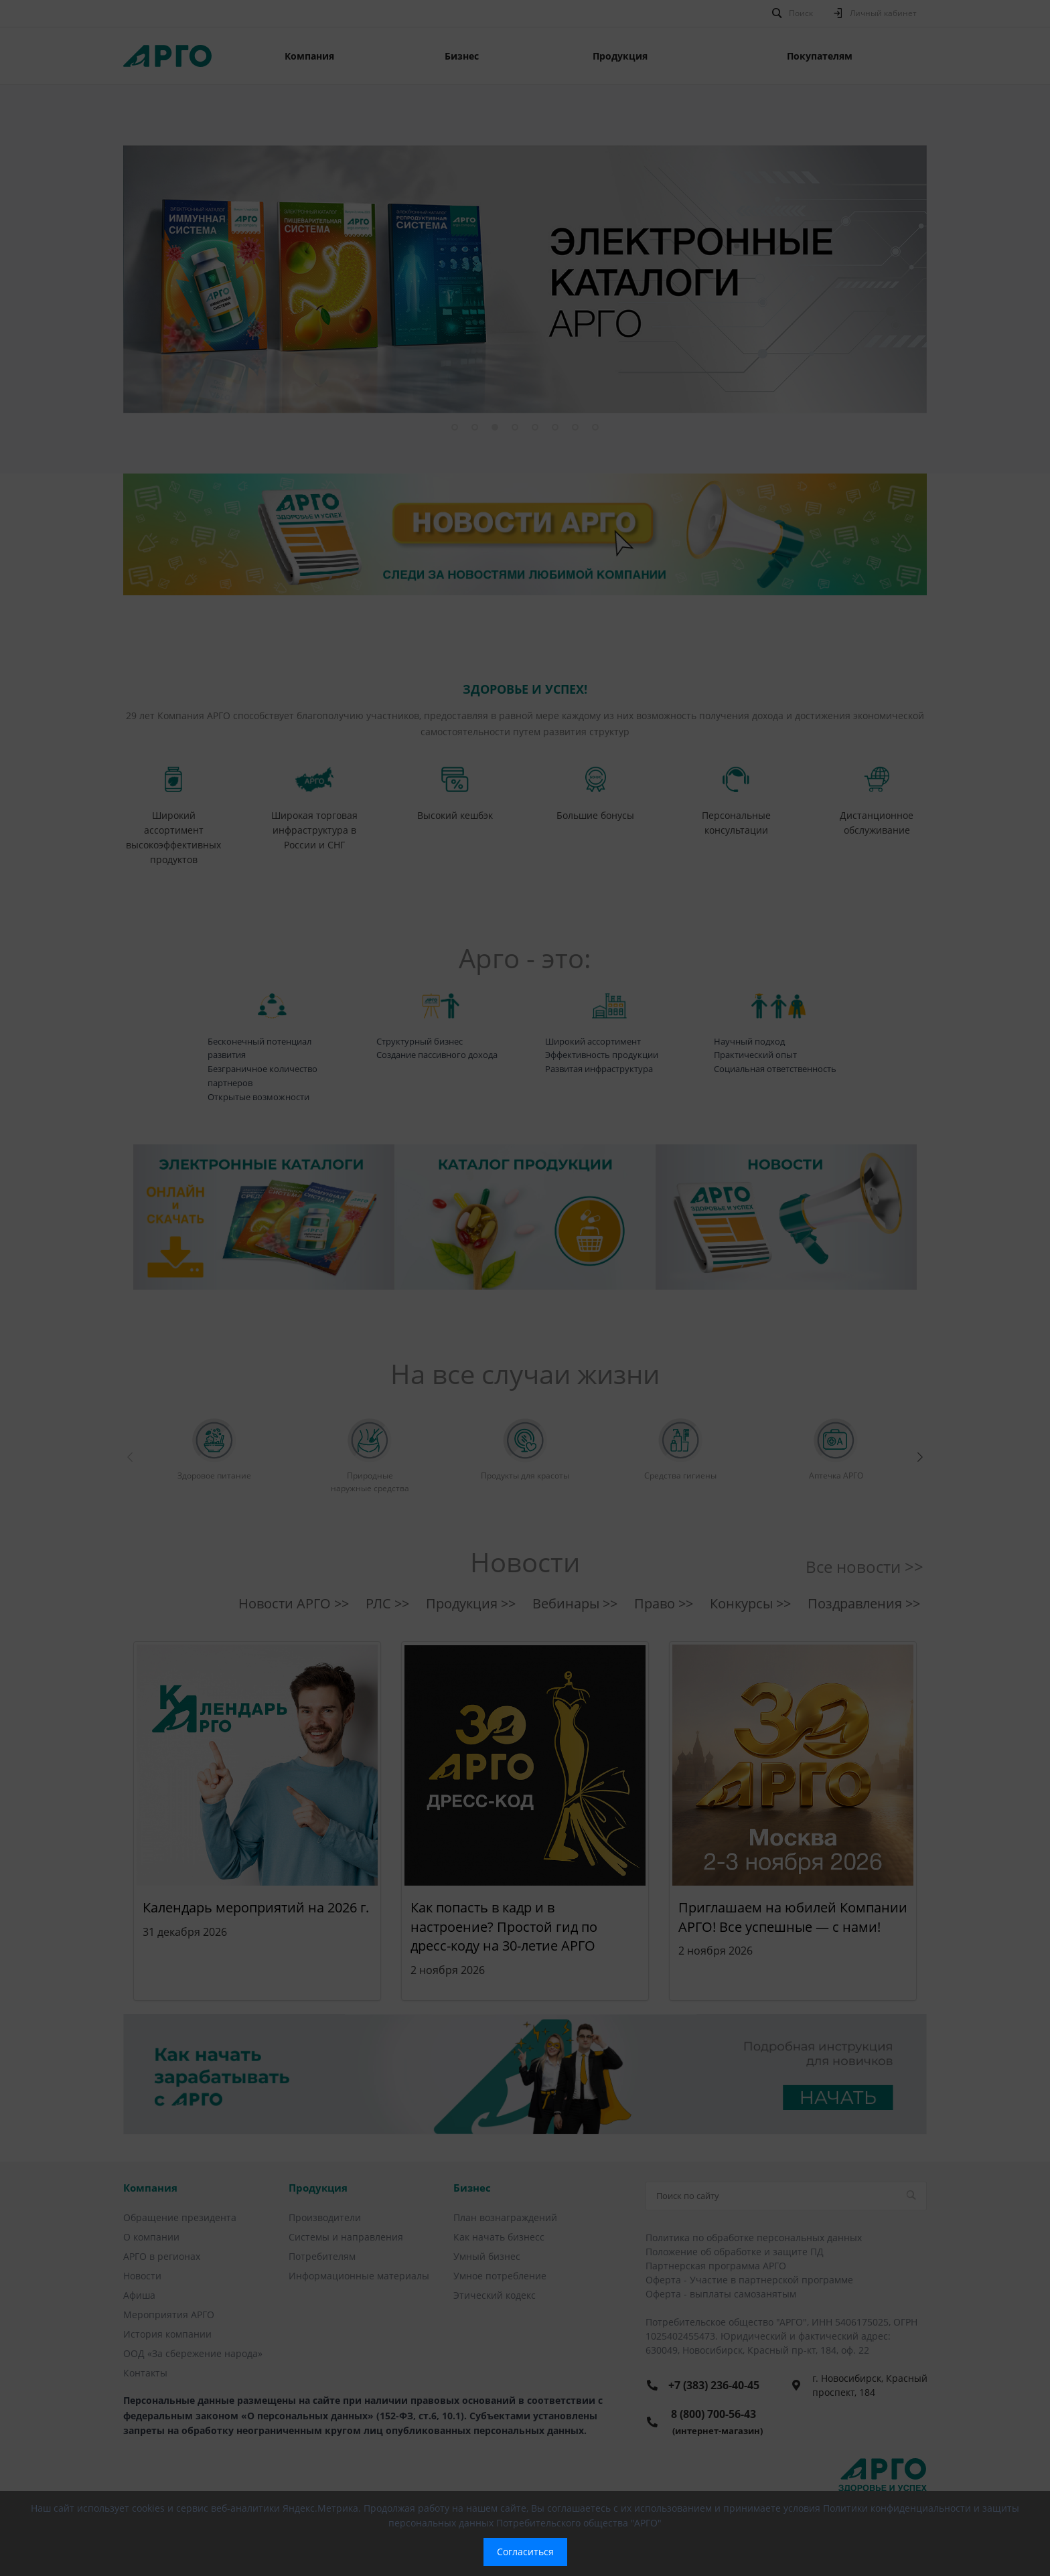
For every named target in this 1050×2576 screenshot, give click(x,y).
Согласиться (525, 2551)
